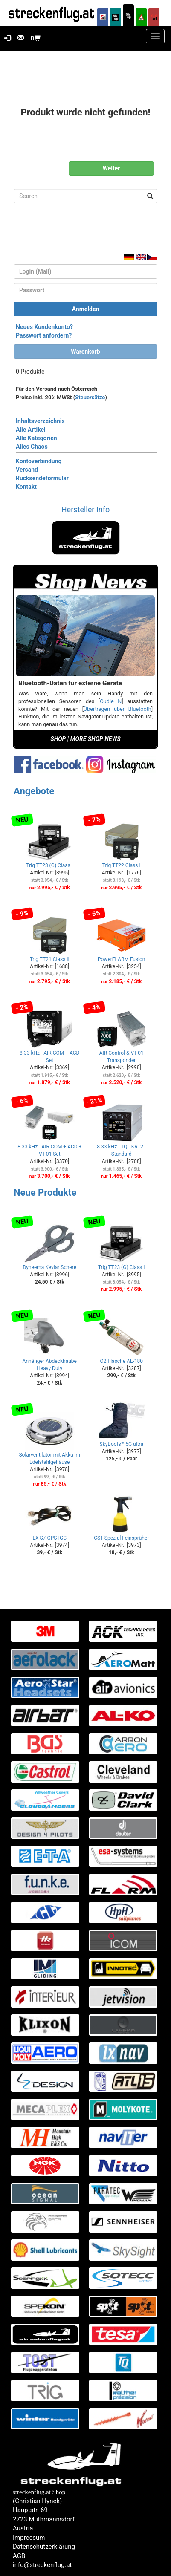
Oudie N (111, 701)
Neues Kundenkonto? (44, 326)
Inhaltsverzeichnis (40, 421)
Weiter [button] (111, 168)
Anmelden (85, 309)
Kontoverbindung (39, 461)
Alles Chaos (32, 446)
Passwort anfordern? (44, 335)
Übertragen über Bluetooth (117, 709)
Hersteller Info (85, 509)
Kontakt (26, 486)
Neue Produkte (45, 1192)
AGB (19, 2556)
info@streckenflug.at (42, 2565)
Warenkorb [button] (85, 351)
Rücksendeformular (42, 478)
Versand (27, 469)
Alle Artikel (31, 429)
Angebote (34, 791)
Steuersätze (90, 397)
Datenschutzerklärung (44, 2546)
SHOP (58, 739)
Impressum (29, 2537)
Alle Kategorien (36, 438)
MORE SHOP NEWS (95, 739)
